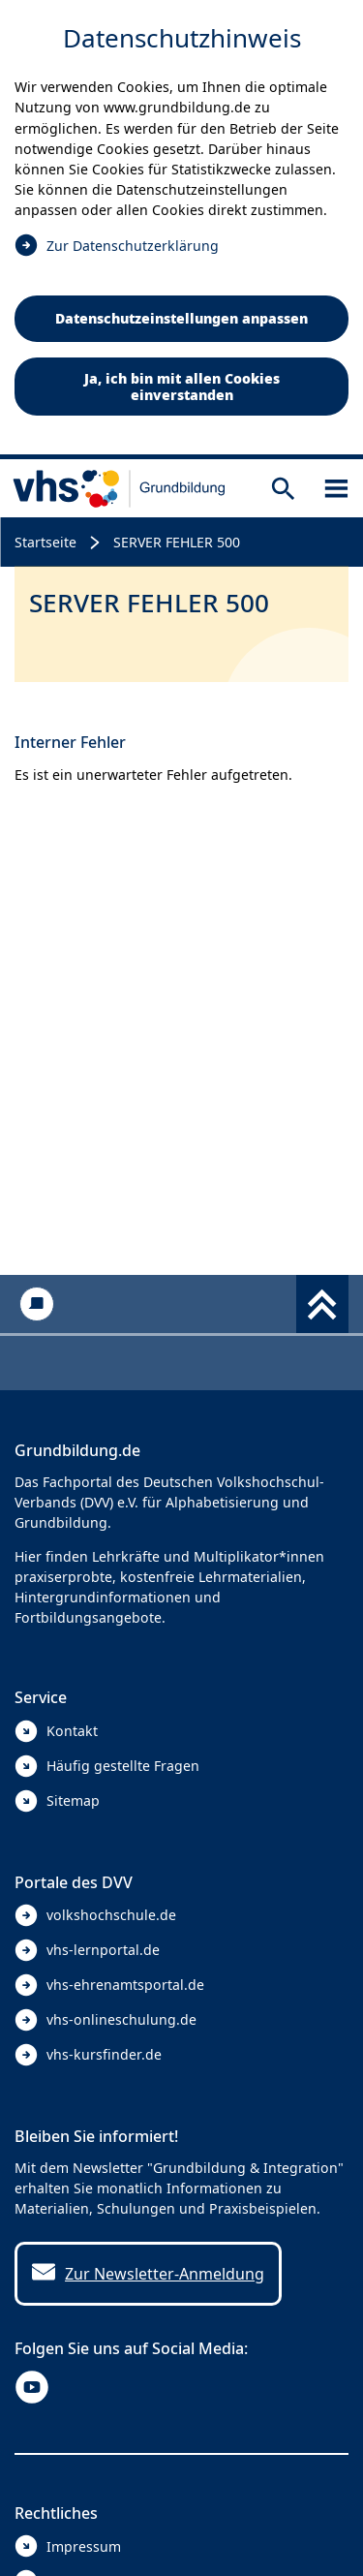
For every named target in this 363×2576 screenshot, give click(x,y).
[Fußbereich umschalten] (322, 1304)
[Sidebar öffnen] (336, 489)
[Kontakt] (36, 1303)
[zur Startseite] (119, 488)
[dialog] (181, 229)
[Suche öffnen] (283, 489)
